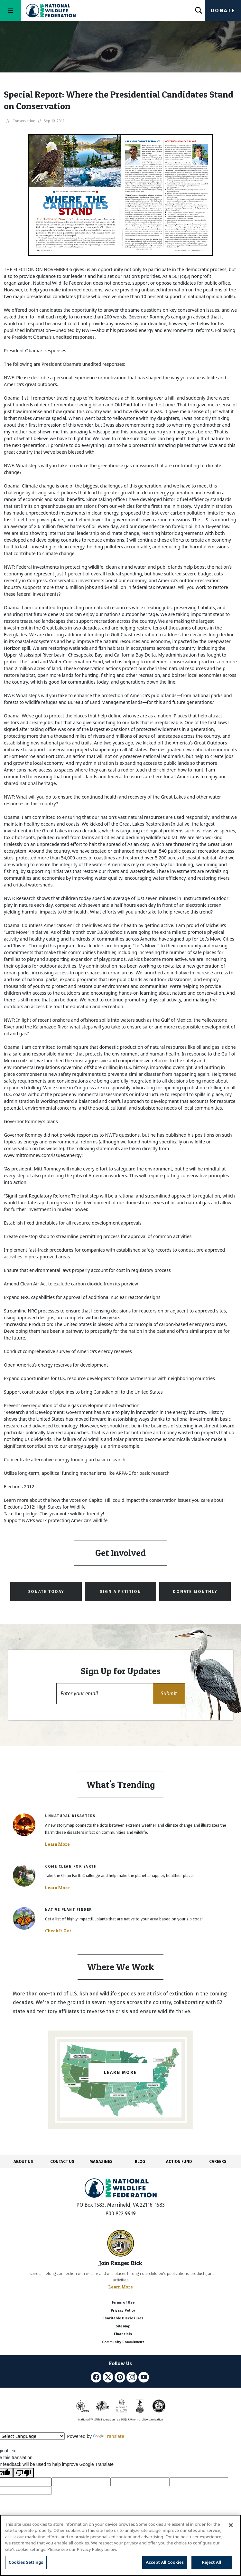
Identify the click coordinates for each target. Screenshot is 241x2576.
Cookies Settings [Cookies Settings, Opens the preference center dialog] (26, 2562)
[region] (120, 2545)
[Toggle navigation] (10, 10)
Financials (123, 2334)
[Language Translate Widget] (32, 2436)
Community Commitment (123, 2342)
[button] (169, 1693)
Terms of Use (122, 2302)
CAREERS (218, 2161)
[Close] (231, 2525)
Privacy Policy (123, 2310)
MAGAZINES (101, 2161)
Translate (108, 2436)
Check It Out (58, 1931)
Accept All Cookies (165, 2562)
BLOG (140, 2161)
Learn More (57, 1844)
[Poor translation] (23, 2472)
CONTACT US (62, 2161)
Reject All (211, 2562)
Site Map (123, 2326)
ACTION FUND (179, 2161)
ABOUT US (23, 2161)
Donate (223, 10)
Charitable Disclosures (123, 2318)
